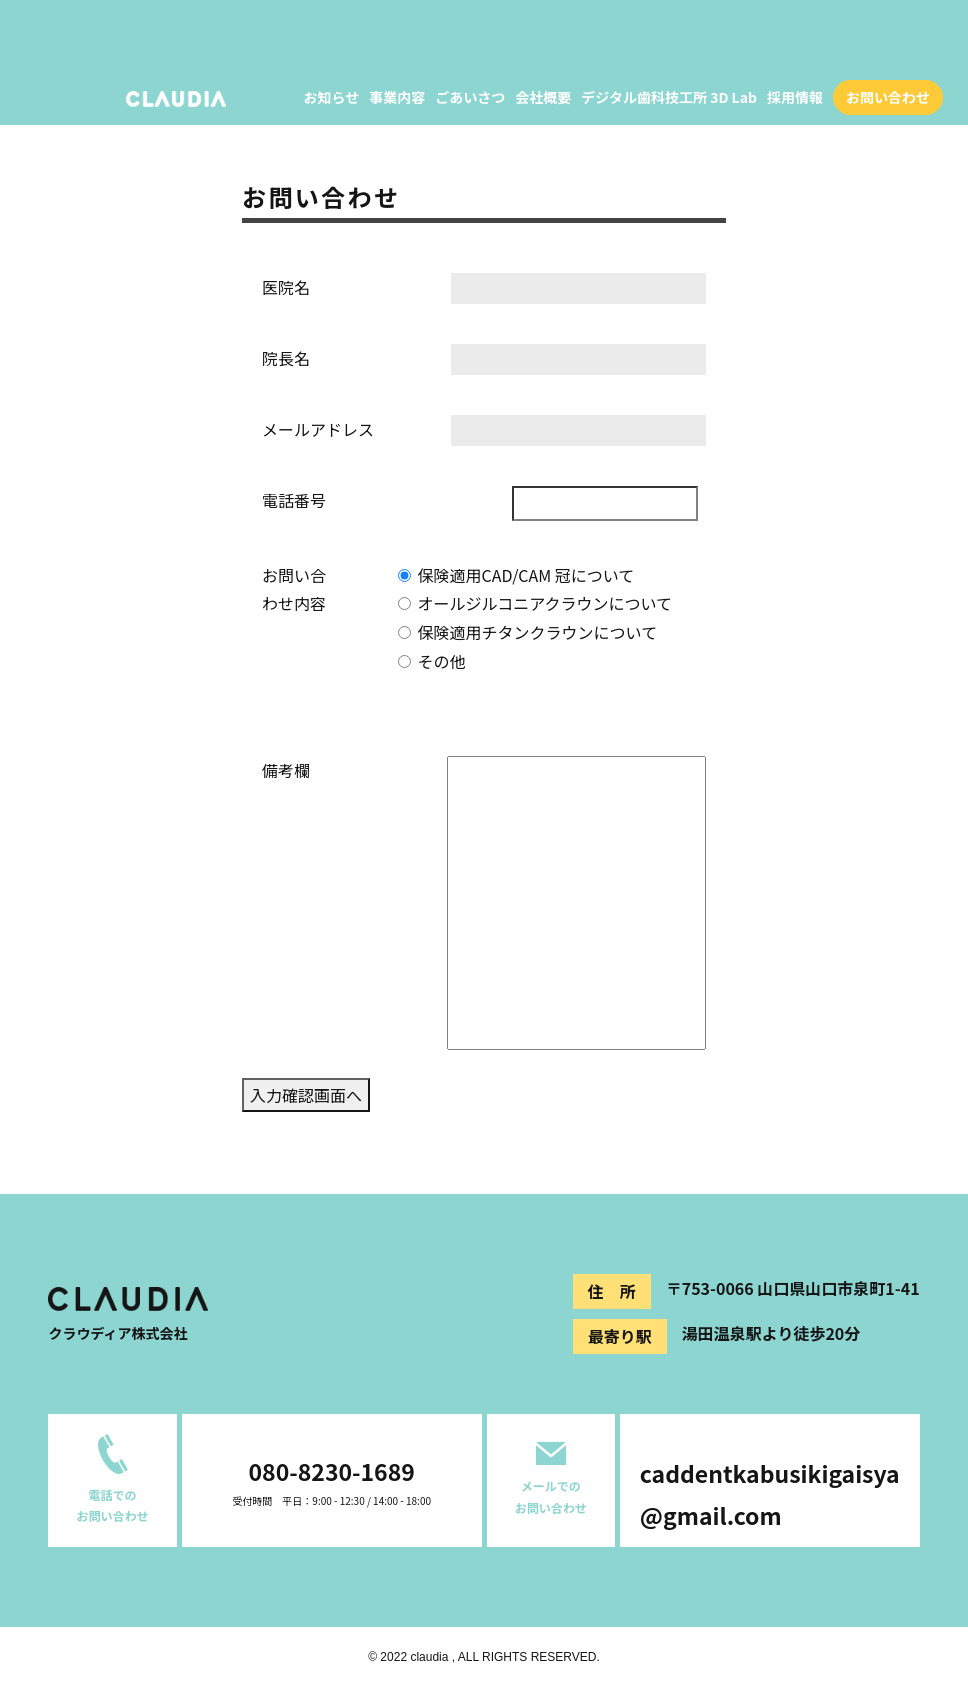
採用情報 (795, 97)
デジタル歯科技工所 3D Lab (669, 97)
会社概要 (543, 97)
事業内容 (397, 97)
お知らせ (332, 97)
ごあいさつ (470, 97)
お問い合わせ (888, 97)
